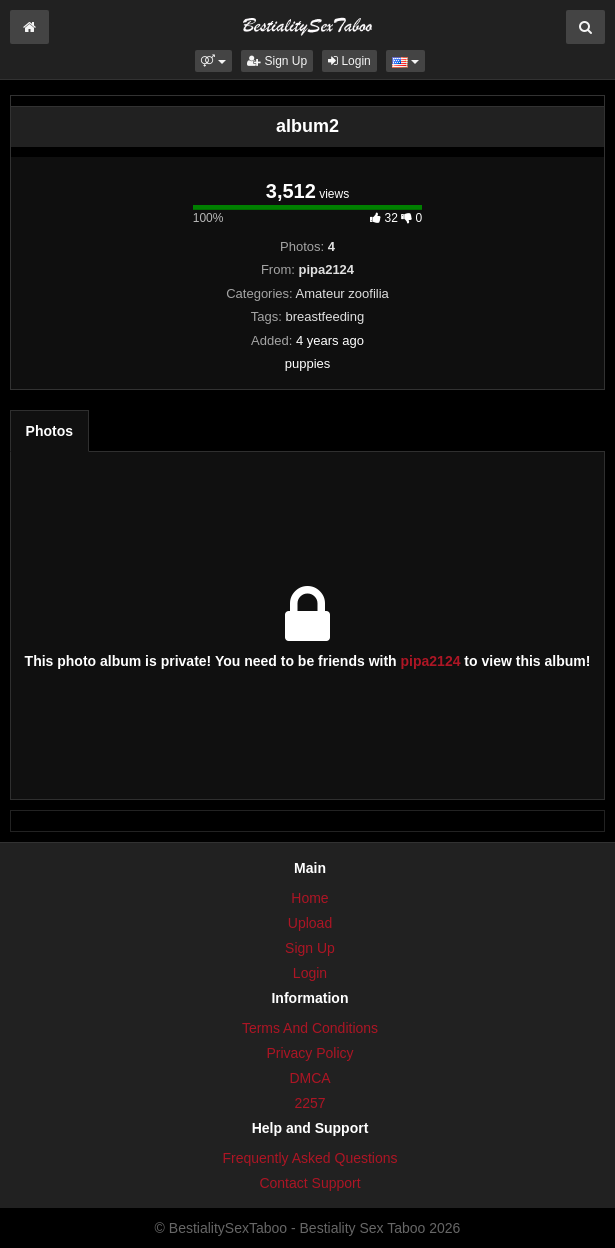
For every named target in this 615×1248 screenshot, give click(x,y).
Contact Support (309, 1183)
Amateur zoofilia (342, 293)
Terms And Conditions (310, 1028)
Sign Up (277, 61)
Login (349, 61)
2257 (309, 1103)
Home (309, 898)
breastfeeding (324, 316)
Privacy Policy (309, 1053)
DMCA (309, 1078)
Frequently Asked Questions (309, 1158)
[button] (213, 61)
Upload (310, 923)
